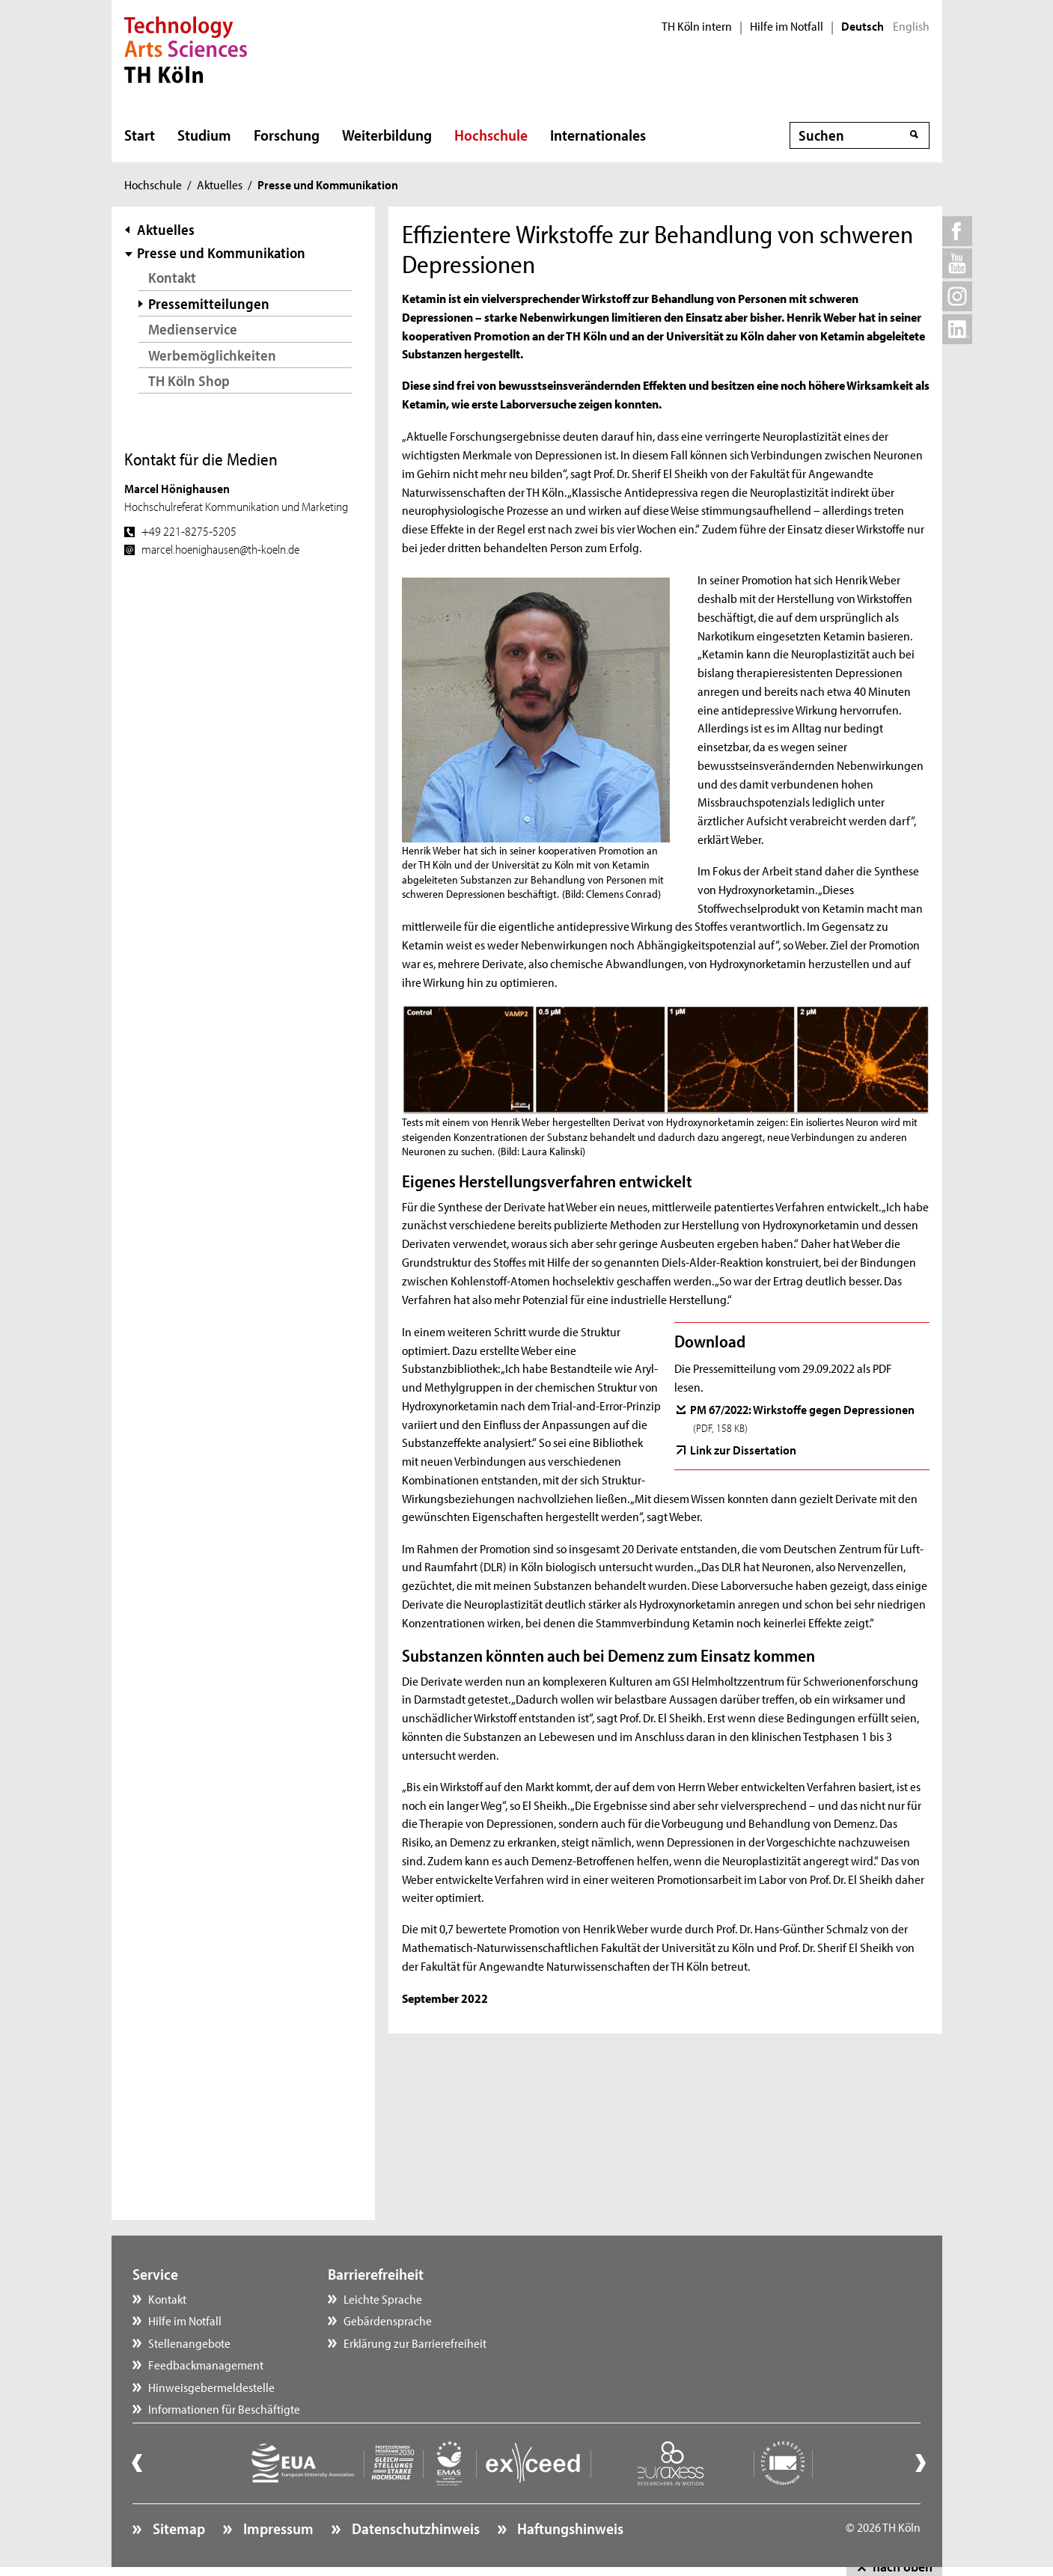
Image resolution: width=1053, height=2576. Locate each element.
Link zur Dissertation (743, 1449)
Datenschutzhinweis (414, 2528)
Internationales (598, 134)
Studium (204, 134)
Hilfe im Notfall (786, 26)
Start (139, 134)
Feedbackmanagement (205, 2364)
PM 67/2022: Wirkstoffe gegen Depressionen (802, 1418)
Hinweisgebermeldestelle (211, 2386)
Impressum (277, 2528)
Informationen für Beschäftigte (224, 2408)
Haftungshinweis (568, 2528)
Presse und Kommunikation (221, 252)
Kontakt (172, 277)
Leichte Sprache (383, 2298)
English (911, 26)
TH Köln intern (697, 26)
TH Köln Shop (189, 380)
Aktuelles (219, 184)
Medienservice (192, 328)
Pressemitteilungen (208, 303)
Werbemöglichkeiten (212, 355)
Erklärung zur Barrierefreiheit (415, 2342)
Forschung (287, 134)
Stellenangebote (189, 2342)
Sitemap (177, 2528)
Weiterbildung (387, 134)
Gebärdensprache (388, 2320)
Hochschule (491, 134)
